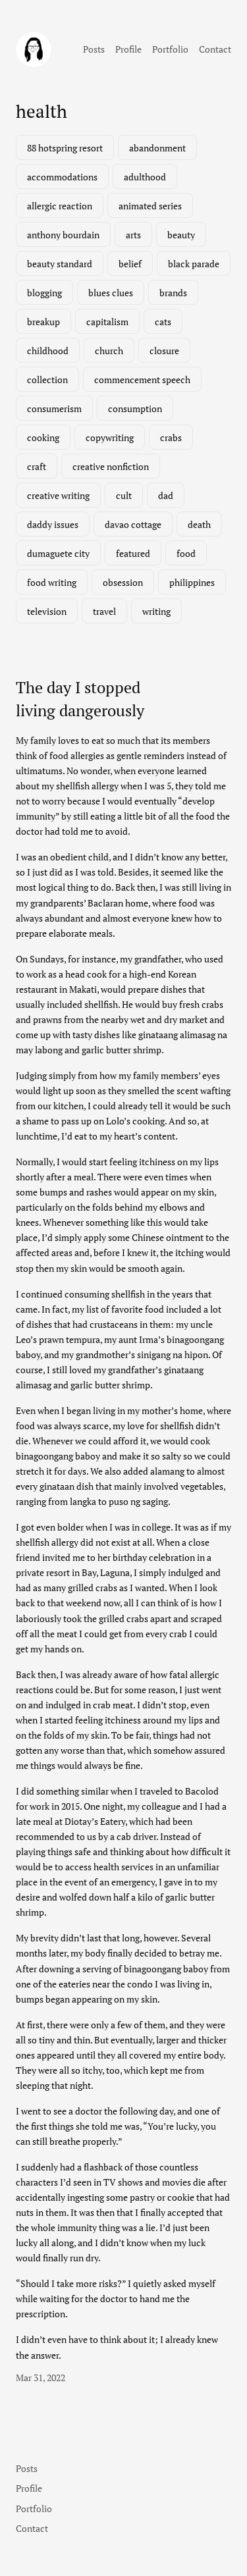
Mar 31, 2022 (40, 2377)
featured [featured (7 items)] (133, 553)
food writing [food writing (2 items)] (51, 582)
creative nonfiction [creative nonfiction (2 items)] (110, 466)
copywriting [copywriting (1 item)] (110, 437)
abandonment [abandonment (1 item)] (157, 148)
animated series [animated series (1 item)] (150, 205)
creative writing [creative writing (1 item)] (58, 495)
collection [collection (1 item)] (47, 379)
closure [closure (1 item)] (164, 350)
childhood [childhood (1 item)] (48, 350)
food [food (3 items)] (186, 553)
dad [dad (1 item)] (165, 495)
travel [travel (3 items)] (104, 611)
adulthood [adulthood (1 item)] (145, 177)
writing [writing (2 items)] (156, 611)
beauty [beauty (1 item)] (181, 234)
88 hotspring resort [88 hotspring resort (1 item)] (65, 148)
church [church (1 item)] (109, 350)
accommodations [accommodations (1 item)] (62, 177)
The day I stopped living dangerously (80, 699)
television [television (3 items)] (47, 611)
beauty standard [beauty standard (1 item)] (59, 263)
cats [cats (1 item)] (163, 321)
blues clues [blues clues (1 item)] (110, 292)
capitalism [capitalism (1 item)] (107, 321)
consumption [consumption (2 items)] (135, 408)
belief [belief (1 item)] (130, 263)
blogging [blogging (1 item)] (44, 292)
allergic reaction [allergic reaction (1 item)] (59, 205)
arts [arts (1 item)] (133, 234)
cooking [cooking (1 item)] (43, 437)
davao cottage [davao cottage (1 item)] (133, 524)
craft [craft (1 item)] (36, 466)
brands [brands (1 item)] (173, 292)
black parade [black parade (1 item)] (193, 263)
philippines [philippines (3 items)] (192, 582)
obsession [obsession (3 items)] (123, 582)
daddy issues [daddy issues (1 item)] (52, 524)
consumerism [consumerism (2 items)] (54, 408)
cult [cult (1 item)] (124, 495)
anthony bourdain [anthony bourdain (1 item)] (63, 234)
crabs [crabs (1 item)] (171, 437)
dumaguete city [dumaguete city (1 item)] (58, 553)
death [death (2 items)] (199, 524)
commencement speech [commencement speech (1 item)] (142, 379)
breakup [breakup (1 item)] (43, 321)
